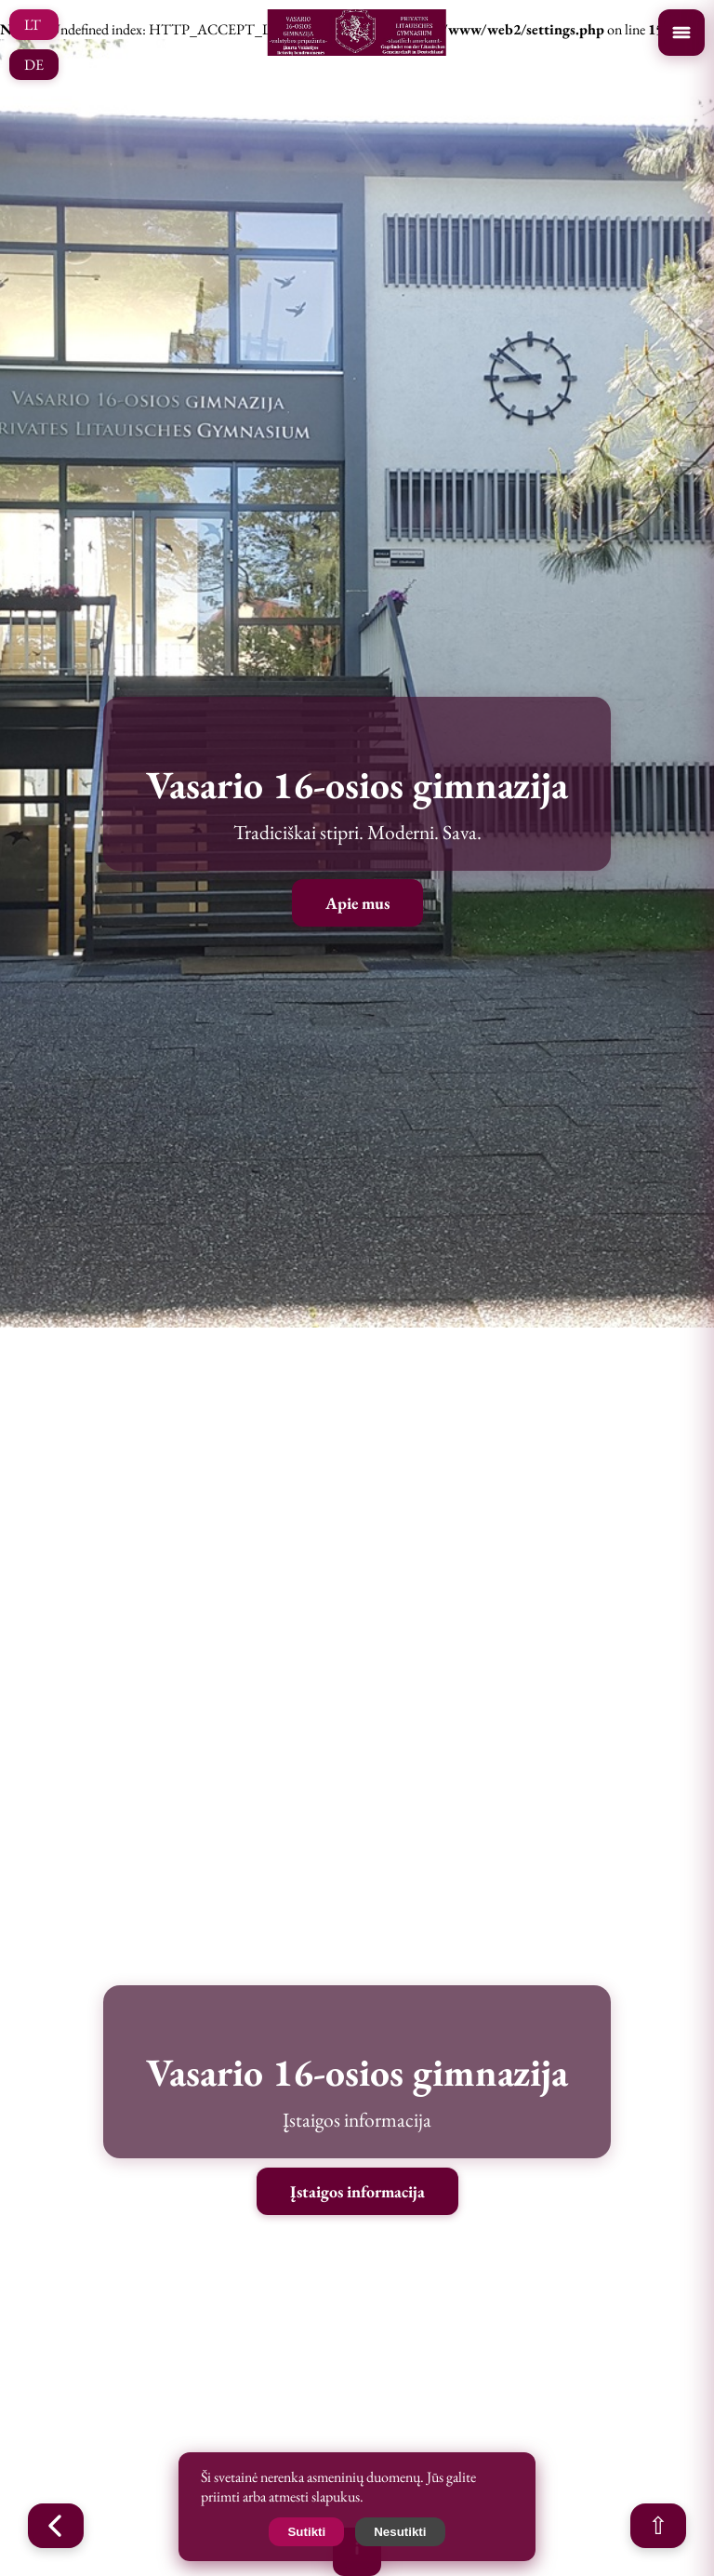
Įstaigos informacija (357, 2191)
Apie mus (357, 903)
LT (32, 24)
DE (34, 64)
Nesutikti (400, 2532)
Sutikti (306, 2532)
